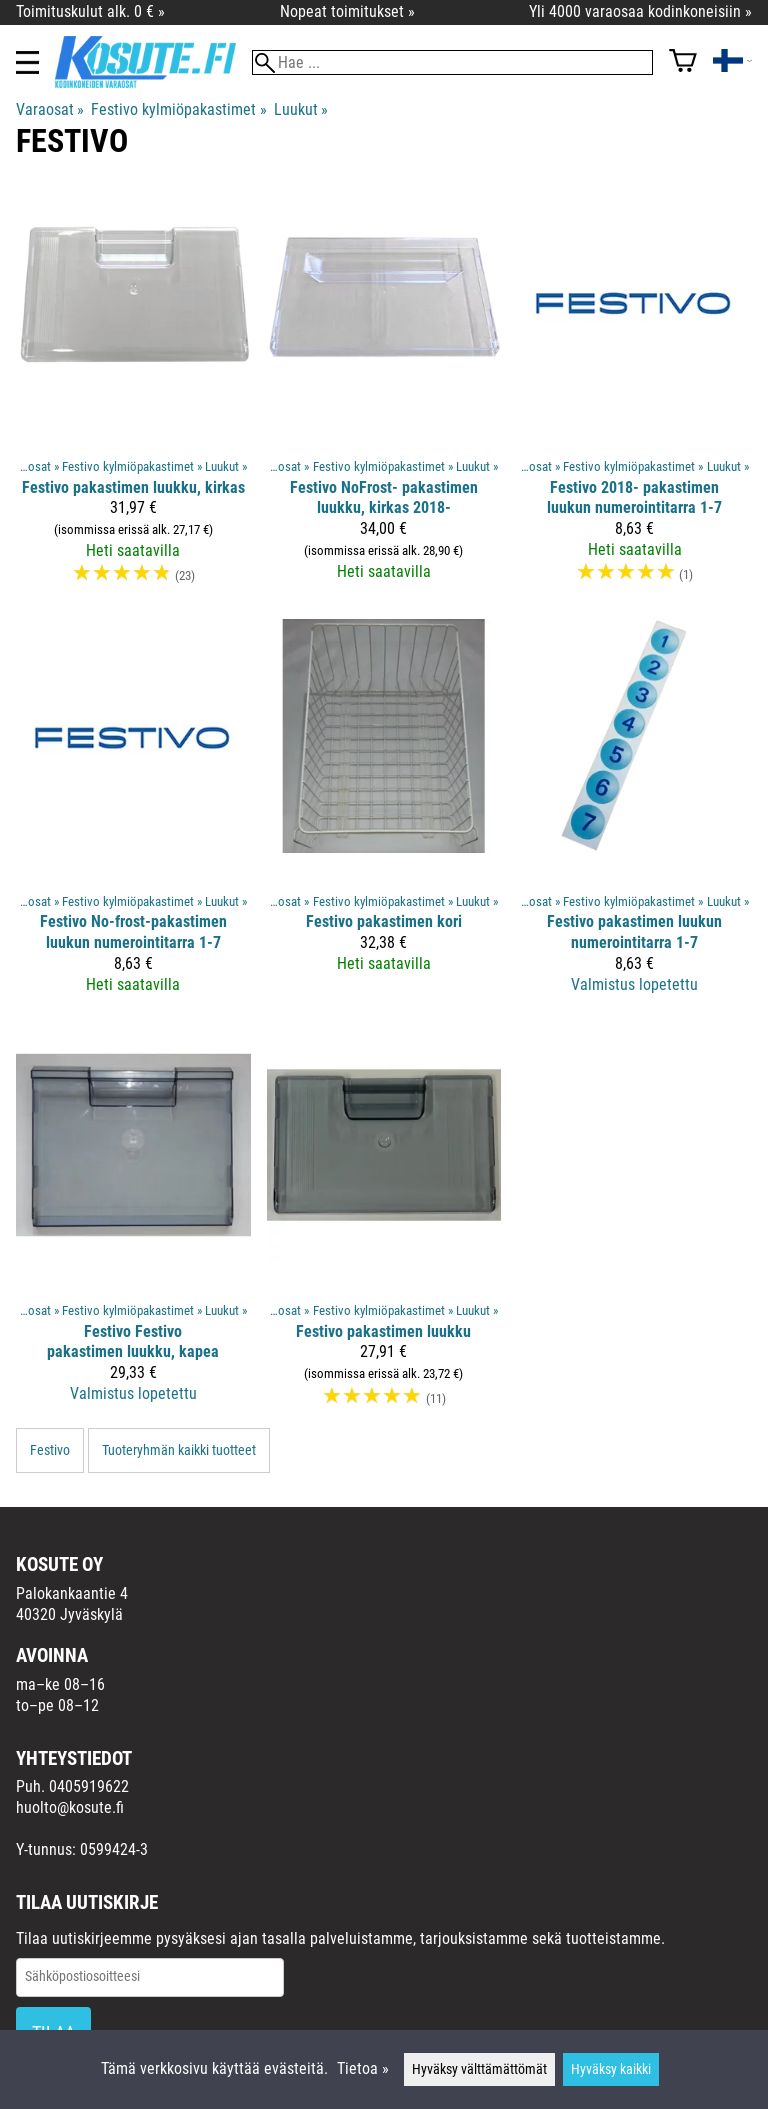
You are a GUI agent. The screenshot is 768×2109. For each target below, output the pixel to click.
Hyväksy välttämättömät (479, 2069)
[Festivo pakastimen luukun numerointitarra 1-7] (634, 815)
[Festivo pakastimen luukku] (384, 1227)
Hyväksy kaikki (611, 2069)
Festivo (50, 1450)
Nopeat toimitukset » (347, 11)
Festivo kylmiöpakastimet (178, 109)
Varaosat (50, 109)
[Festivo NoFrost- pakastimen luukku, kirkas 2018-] (384, 393)
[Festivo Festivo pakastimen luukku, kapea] (133, 1227)
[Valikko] (27, 62)
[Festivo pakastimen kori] (384, 815)
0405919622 (89, 1786)
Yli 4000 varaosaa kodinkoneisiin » (640, 11)
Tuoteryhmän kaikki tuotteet (179, 1450)
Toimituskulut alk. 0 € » (90, 11)
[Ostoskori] (683, 62)
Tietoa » (363, 2068)
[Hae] (452, 62)
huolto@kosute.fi (70, 1807)
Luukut (301, 109)
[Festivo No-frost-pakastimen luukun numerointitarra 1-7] (133, 815)
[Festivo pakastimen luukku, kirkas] (133, 393)
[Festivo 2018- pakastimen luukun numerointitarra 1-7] (634, 393)
